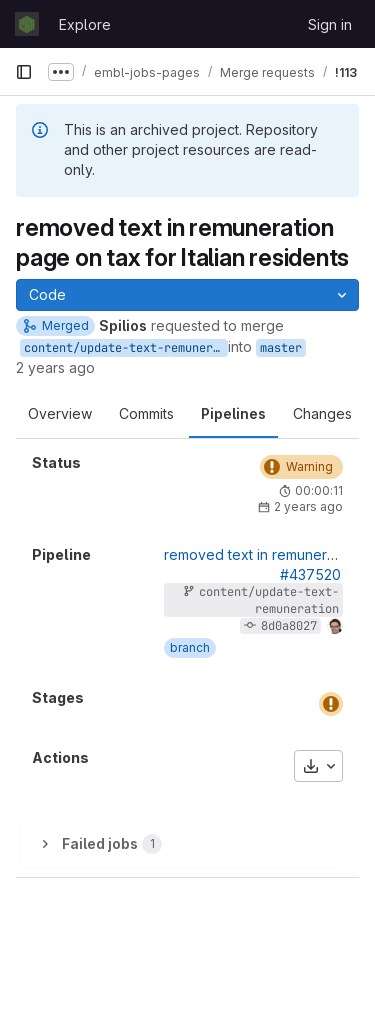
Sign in (330, 24)
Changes (322, 413)
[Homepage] (27, 24)
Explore (85, 24)
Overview (60, 413)
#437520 (310, 574)
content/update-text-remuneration (126, 348)
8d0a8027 (289, 626)
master (281, 348)
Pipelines (233, 413)
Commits (146, 413)
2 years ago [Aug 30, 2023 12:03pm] (55, 367)
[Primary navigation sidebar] (24, 72)
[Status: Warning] (301, 467)
